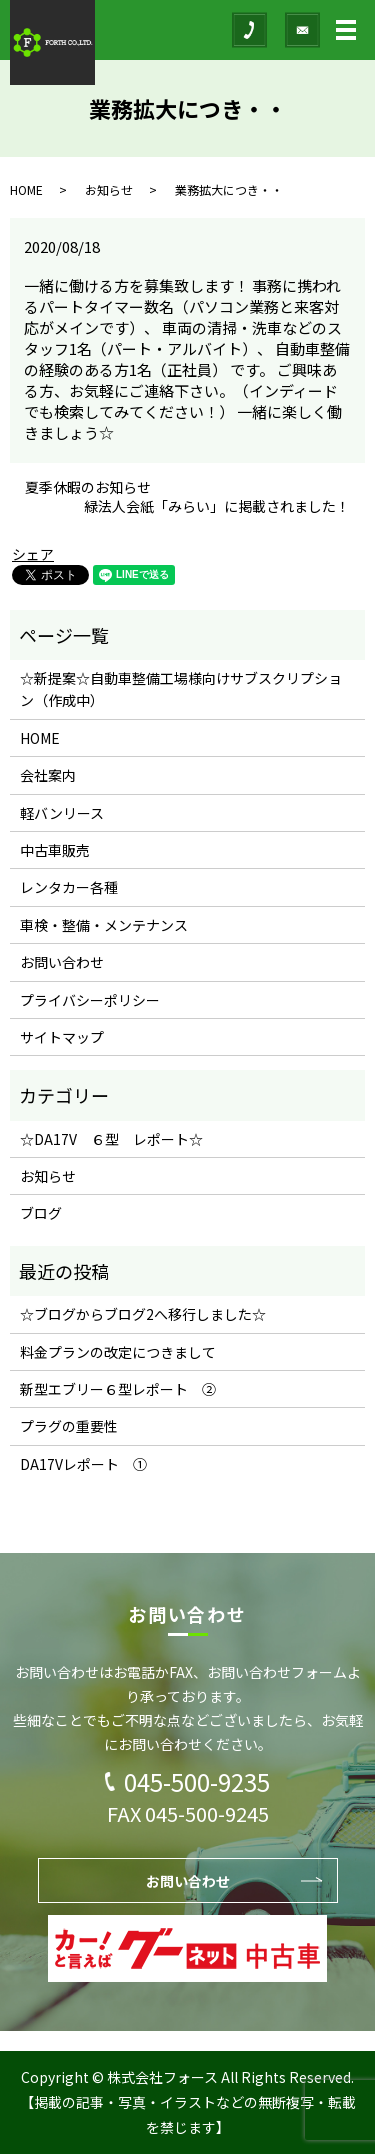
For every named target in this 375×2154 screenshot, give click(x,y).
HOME (26, 189)
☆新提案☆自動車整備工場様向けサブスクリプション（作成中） (181, 689)
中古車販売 (55, 850)
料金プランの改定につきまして (118, 1352)
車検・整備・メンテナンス (104, 925)
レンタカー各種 (69, 887)
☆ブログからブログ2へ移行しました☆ (143, 1314)
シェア (33, 554)
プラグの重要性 (69, 1426)
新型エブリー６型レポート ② (118, 1389)
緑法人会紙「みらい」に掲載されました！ (217, 506)
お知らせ (109, 189)
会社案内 (48, 775)
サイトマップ (62, 1037)
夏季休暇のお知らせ (88, 487)
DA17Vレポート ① (83, 1464)
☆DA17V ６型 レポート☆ (111, 1139)
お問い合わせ (62, 962)
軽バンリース (62, 813)
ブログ (41, 1213)
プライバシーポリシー (90, 1000)
